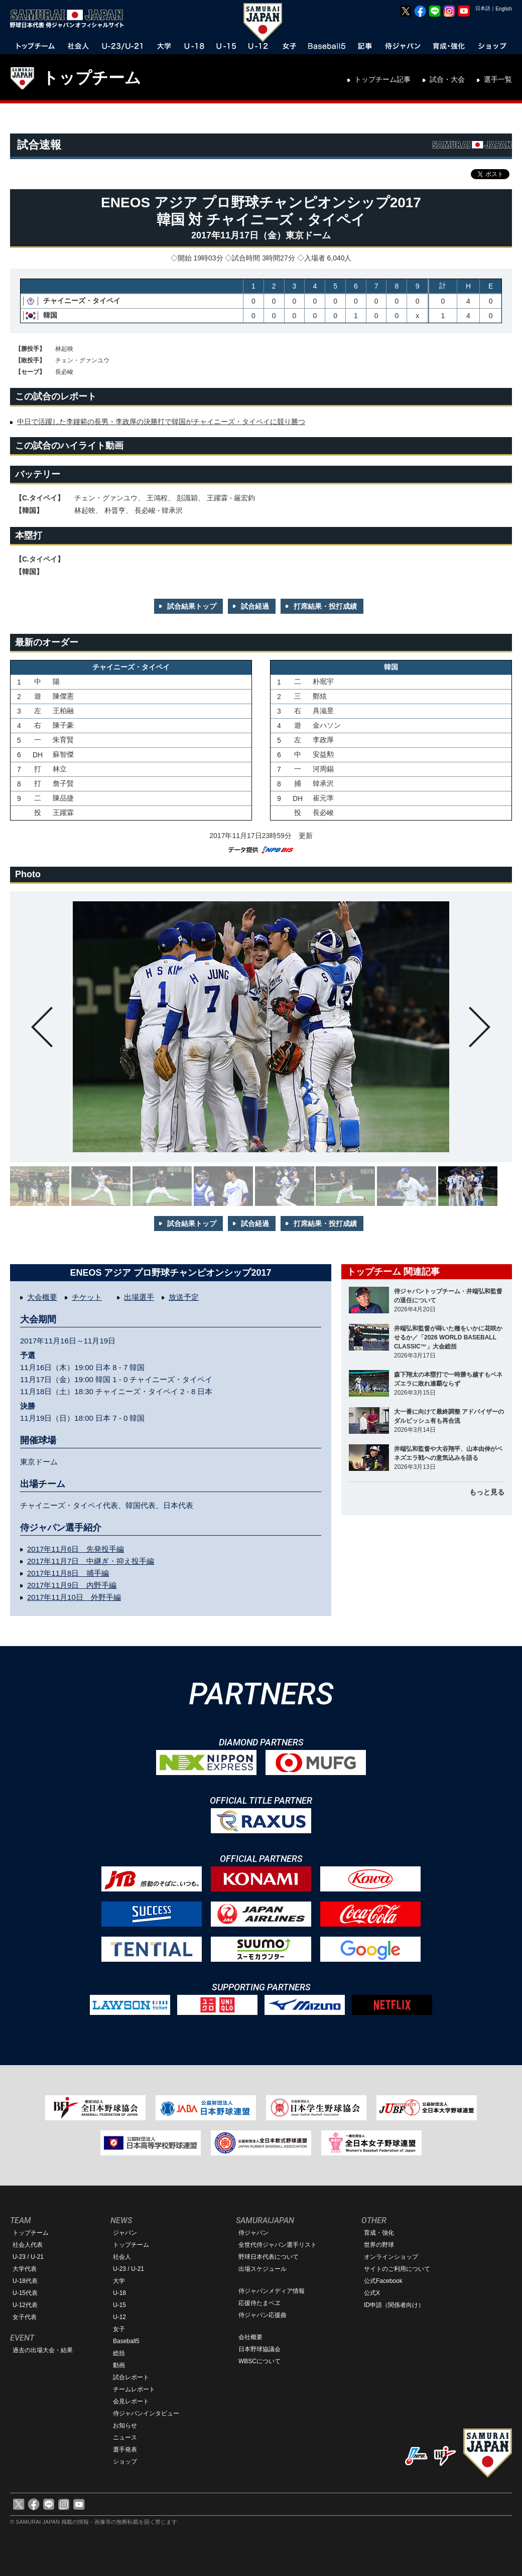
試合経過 (255, 606)
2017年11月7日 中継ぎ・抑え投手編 (90, 1561)
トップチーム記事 (382, 79)
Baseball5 (126, 2341)
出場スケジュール (262, 2268)
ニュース (125, 2437)
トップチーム (91, 78)
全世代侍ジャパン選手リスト (277, 2244)
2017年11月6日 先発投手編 (75, 1549)
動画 (119, 2365)
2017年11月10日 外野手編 (74, 1597)
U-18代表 (25, 2280)
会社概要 (250, 2337)
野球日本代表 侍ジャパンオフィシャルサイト (70, 18)
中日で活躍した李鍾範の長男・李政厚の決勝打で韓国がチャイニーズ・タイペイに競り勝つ (161, 422)
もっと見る (486, 1492)
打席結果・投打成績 (325, 606)
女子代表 (25, 2317)
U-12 (119, 2317)
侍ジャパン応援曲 (262, 2315)
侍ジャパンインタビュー (146, 2413)
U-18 (119, 2292)
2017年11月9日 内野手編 (71, 1585)
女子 (119, 2329)
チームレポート (134, 2389)
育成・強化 (379, 2232)
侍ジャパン (253, 2232)
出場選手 (139, 1297)
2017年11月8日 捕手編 (68, 1573)
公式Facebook (383, 2280)
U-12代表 (25, 2305)
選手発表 (125, 2449)
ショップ (125, 2461)
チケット (87, 1297)
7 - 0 (120, 1418)
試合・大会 (447, 79)
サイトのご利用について (397, 2268)
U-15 (119, 2305)
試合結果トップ (191, 606)
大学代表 (25, 2268)
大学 (119, 2280)
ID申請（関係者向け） (394, 2305)
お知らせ (125, 2425)
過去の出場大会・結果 (43, 2350)
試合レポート (131, 2377)
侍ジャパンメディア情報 (271, 2290)
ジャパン (125, 2232)
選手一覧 (498, 79)
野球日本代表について (268, 2256)
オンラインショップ (391, 2256)
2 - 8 (188, 1391)
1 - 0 (120, 1379)
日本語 (482, 8)
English (503, 9)
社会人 (122, 2256)
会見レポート (131, 2401)
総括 (119, 2353)
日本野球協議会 (259, 2349)
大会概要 (42, 1297)
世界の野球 (379, 2244)
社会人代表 (28, 2244)
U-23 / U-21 (28, 2256)
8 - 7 (120, 1367)
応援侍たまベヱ (259, 2303)
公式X (372, 2292)
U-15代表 (25, 2292)
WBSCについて (259, 2361)
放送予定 (184, 1297)
